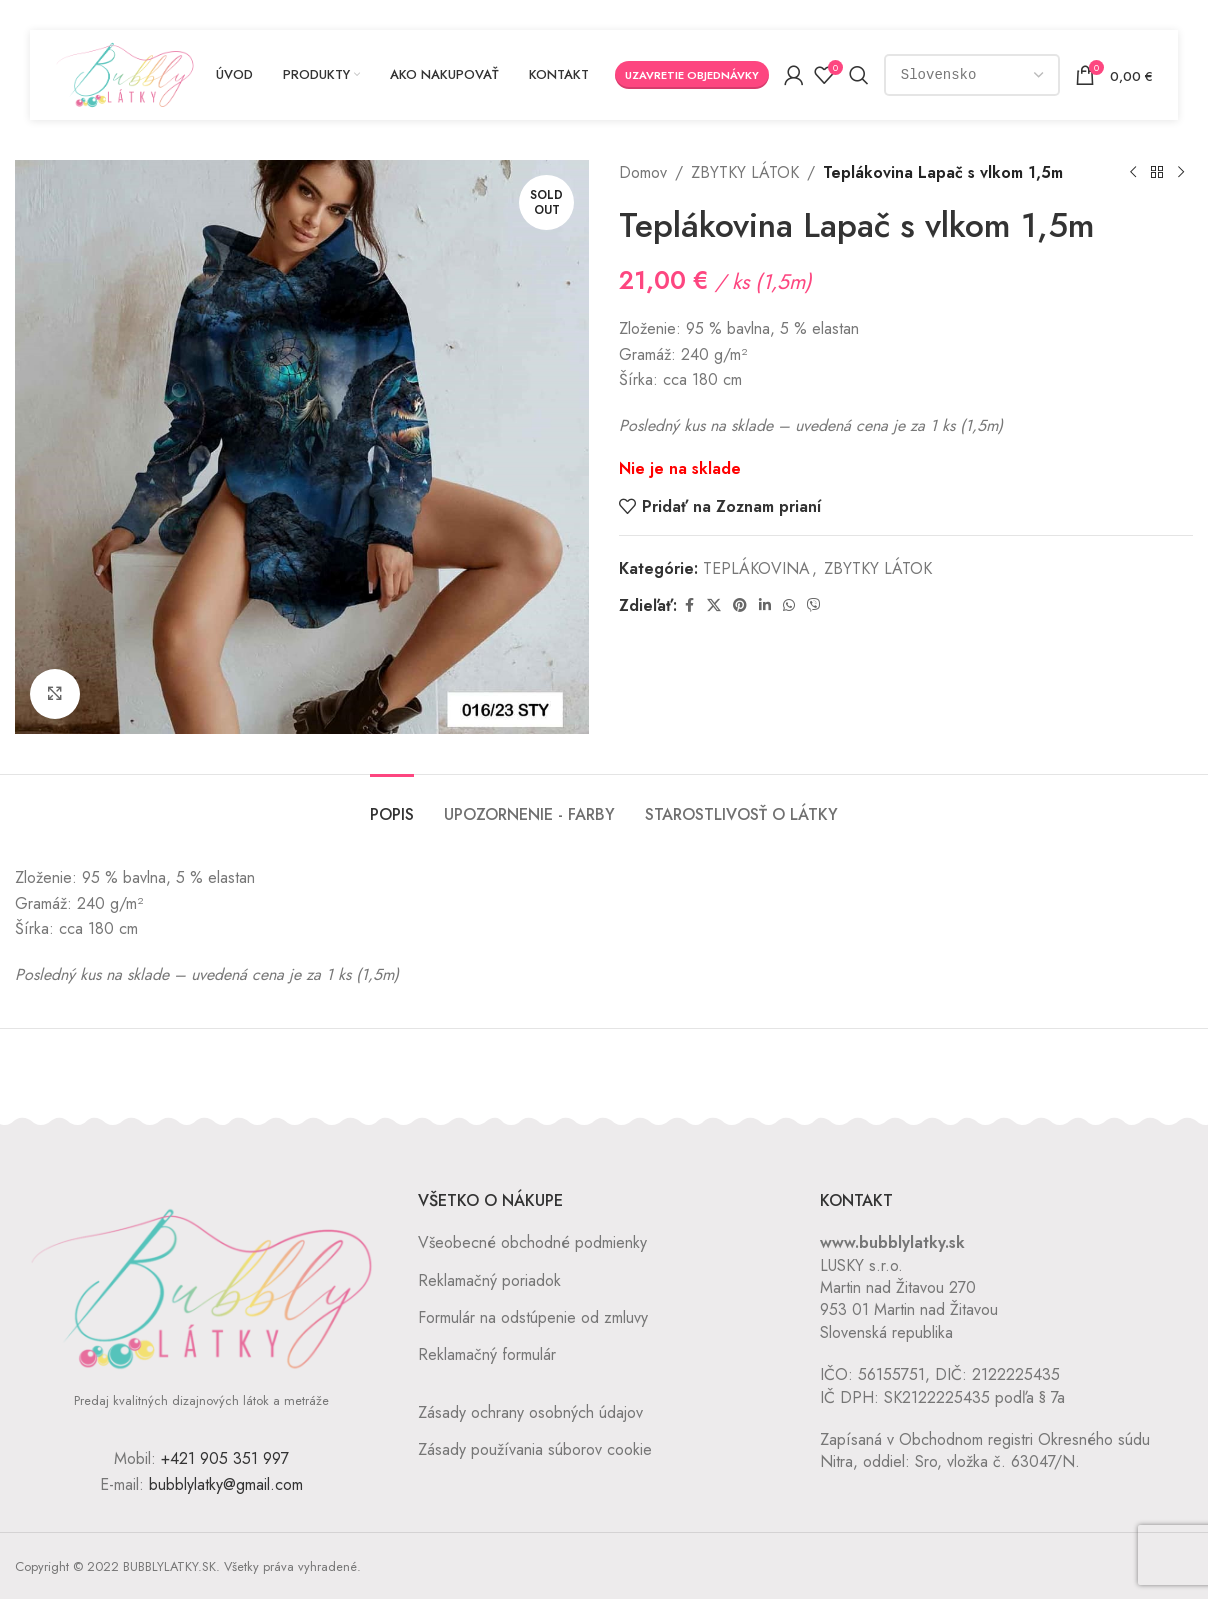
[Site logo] (125, 73)
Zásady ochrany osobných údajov (530, 1412)
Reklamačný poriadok (489, 1280)
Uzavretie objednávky (693, 75)
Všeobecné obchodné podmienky (532, 1242)
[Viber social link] (814, 605)
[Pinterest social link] (740, 605)
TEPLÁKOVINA (756, 568)
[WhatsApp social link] (789, 605)
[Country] (972, 75)
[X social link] (714, 605)
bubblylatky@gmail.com (226, 1484)
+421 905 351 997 (225, 1458)
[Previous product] (1133, 173)
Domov (643, 172)
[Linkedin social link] (765, 605)
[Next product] (1181, 173)
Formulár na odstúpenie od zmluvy (533, 1317)
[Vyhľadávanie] (860, 75)
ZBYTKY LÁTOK (745, 172)
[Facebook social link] (689, 605)
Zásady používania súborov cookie (535, 1449)
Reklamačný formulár (487, 1354)
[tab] (392, 804)
